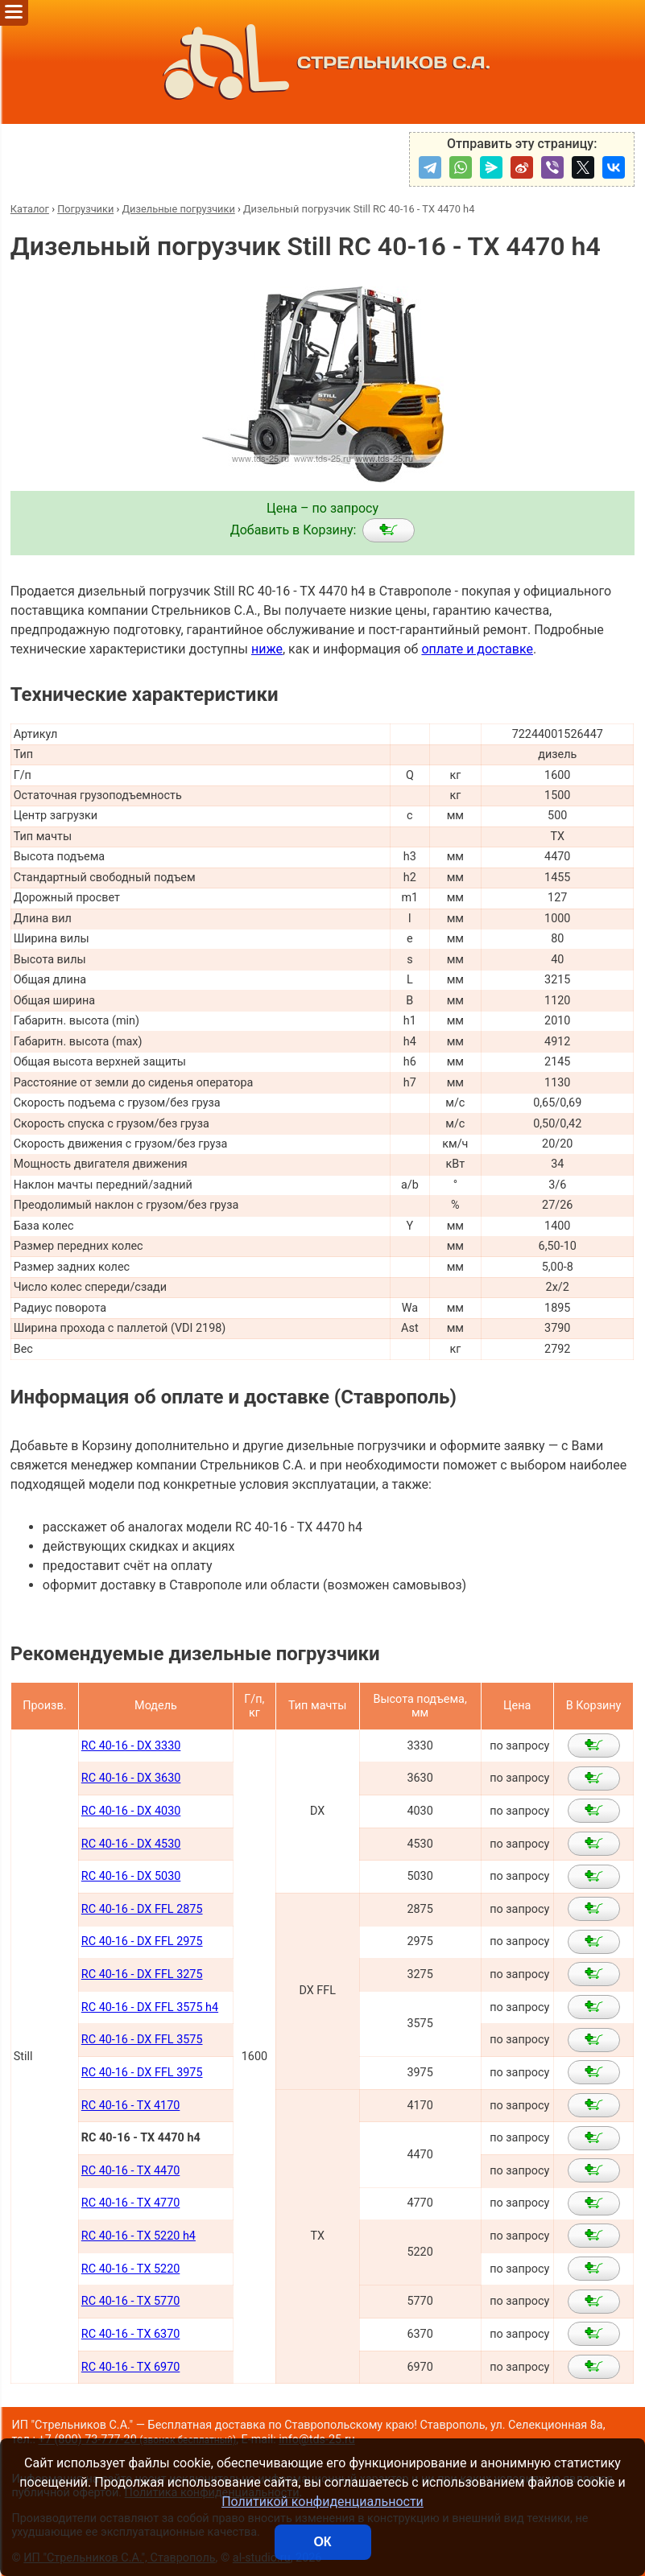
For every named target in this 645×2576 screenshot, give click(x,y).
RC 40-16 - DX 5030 (130, 1876)
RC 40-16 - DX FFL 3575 (142, 2039)
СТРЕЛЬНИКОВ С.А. (322, 62)
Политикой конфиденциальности (322, 2501)
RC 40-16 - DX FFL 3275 (142, 1974)
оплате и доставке (477, 649)
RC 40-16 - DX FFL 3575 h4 (149, 2007)
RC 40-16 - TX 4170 (130, 2105)
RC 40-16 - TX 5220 (130, 2269)
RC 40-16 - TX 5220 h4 (138, 2236)
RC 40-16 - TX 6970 (130, 2367)
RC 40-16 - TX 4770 (130, 2203)
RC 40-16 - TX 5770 (130, 2301)
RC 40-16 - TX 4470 (130, 2171)
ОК (322, 2542)
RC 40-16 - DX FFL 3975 (142, 2072)
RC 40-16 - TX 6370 (130, 2334)
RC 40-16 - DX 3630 (130, 1778)
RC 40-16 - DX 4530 (130, 1844)
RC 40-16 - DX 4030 (130, 1811)
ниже (267, 649)
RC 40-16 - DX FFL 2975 (142, 1941)
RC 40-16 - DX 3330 (130, 1746)
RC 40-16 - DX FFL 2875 (142, 1909)
